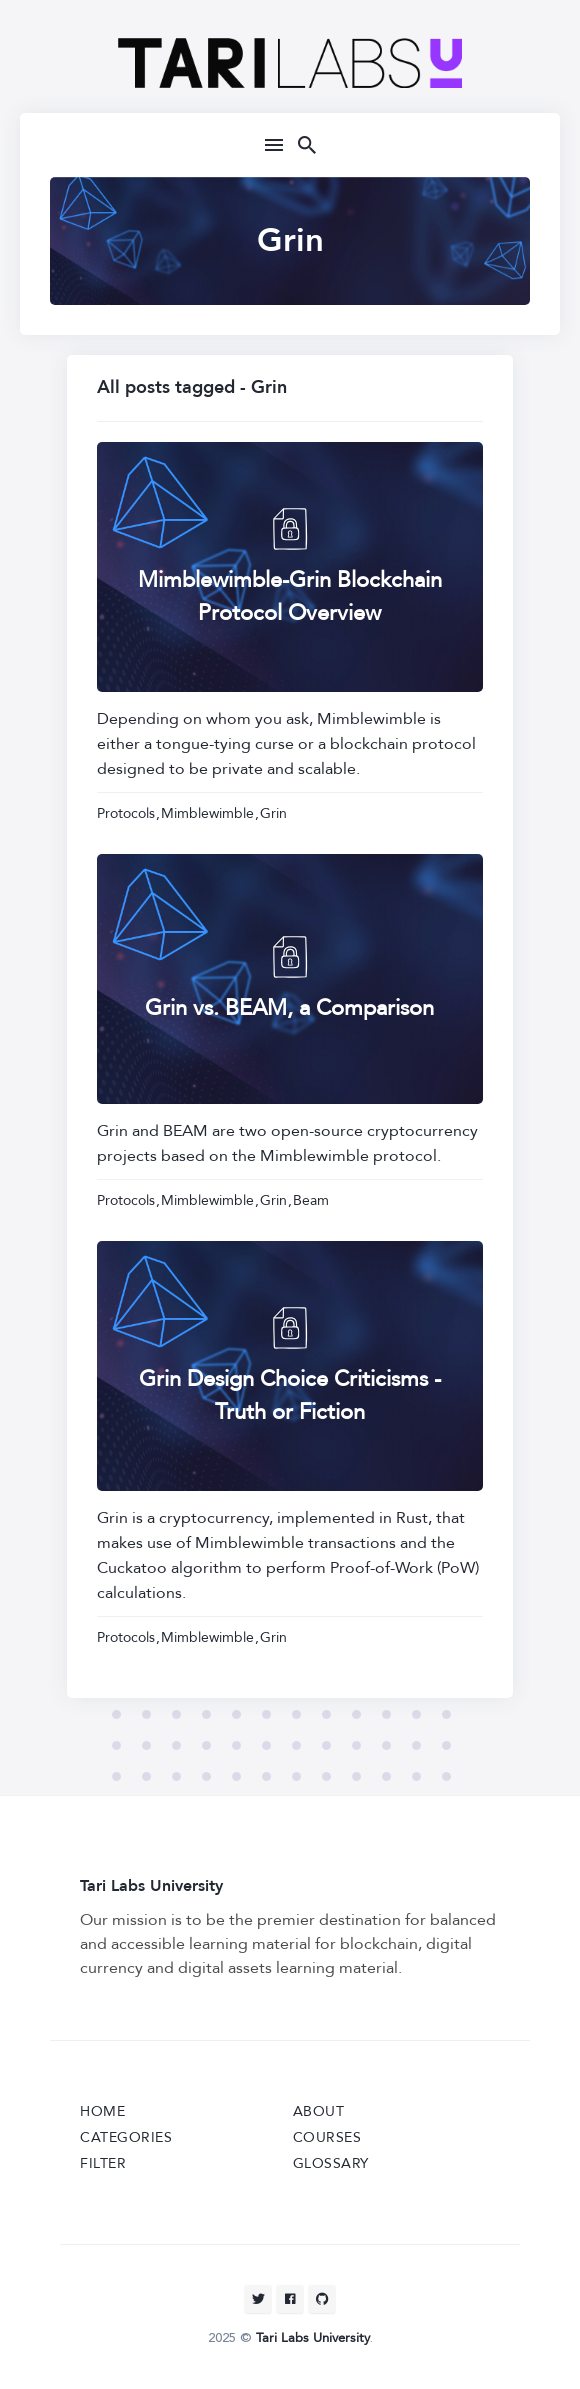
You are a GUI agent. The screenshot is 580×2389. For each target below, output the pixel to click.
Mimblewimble (207, 813)
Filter (103, 2163)
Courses (327, 2137)
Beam (311, 1200)
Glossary (331, 2163)
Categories (126, 2137)
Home (102, 2111)
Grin (273, 813)
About (319, 2111)
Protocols (126, 813)
